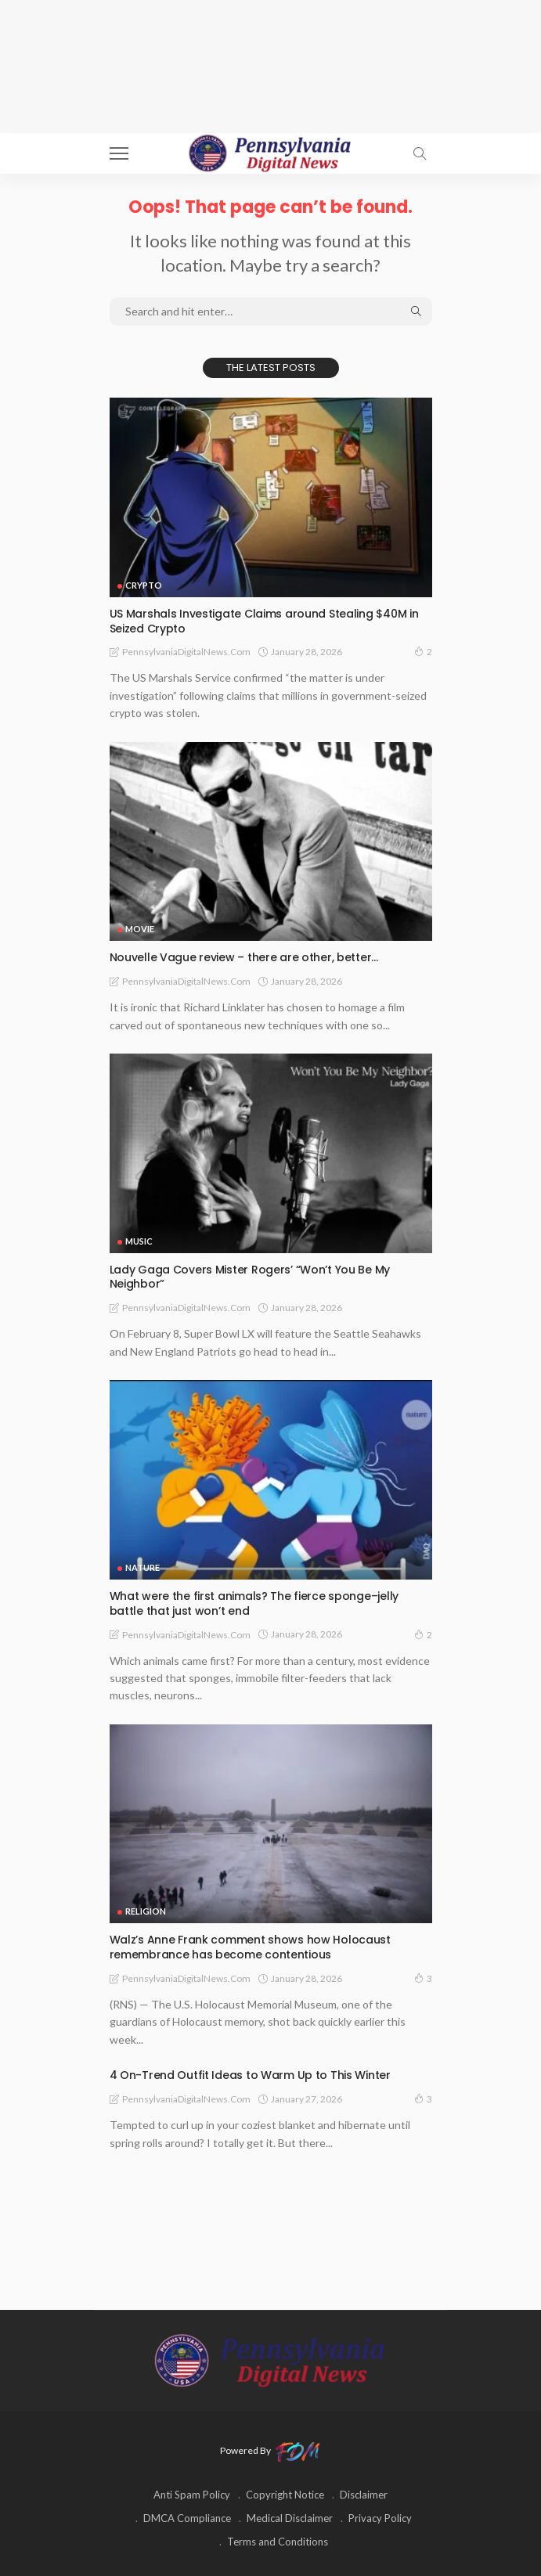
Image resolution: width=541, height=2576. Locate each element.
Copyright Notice (285, 2494)
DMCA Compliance (187, 2518)
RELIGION (145, 1911)
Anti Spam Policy (191, 2494)
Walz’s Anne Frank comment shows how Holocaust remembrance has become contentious (250, 1947)
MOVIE (139, 928)
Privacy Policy (380, 2518)
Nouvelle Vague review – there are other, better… (244, 957)
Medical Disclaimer (290, 2518)
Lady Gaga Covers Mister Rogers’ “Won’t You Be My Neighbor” (250, 1277)
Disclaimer (364, 2494)
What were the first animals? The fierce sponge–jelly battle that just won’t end (254, 1603)
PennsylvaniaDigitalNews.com (186, 652)
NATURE (142, 1567)
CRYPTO (143, 585)
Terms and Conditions (277, 2541)
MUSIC (139, 1241)
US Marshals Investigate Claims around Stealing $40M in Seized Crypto (264, 621)
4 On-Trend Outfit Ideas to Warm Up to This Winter (250, 2075)
